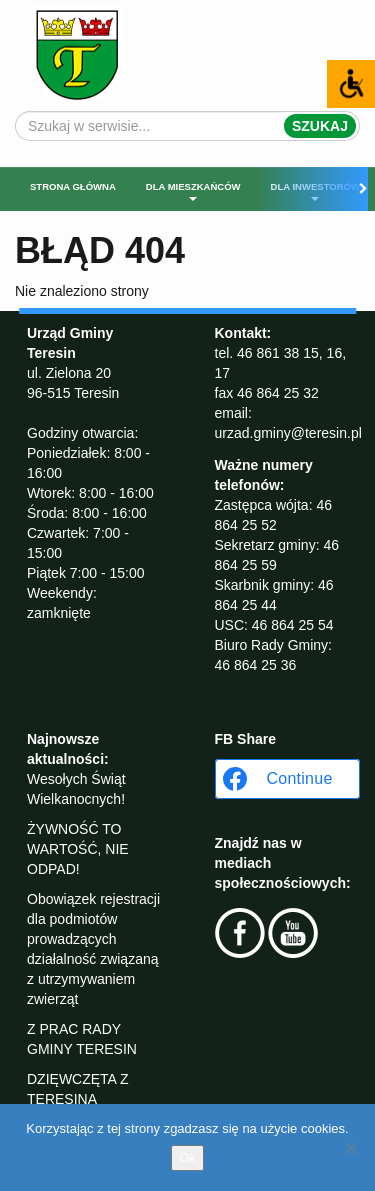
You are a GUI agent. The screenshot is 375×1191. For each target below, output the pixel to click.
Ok (187, 1157)
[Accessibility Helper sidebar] (351, 84)
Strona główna (73, 186)
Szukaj (320, 126)
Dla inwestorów (315, 191)
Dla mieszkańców (193, 191)
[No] (350, 1148)
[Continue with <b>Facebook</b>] (287, 779)
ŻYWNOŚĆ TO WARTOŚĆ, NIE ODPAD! (78, 849)
